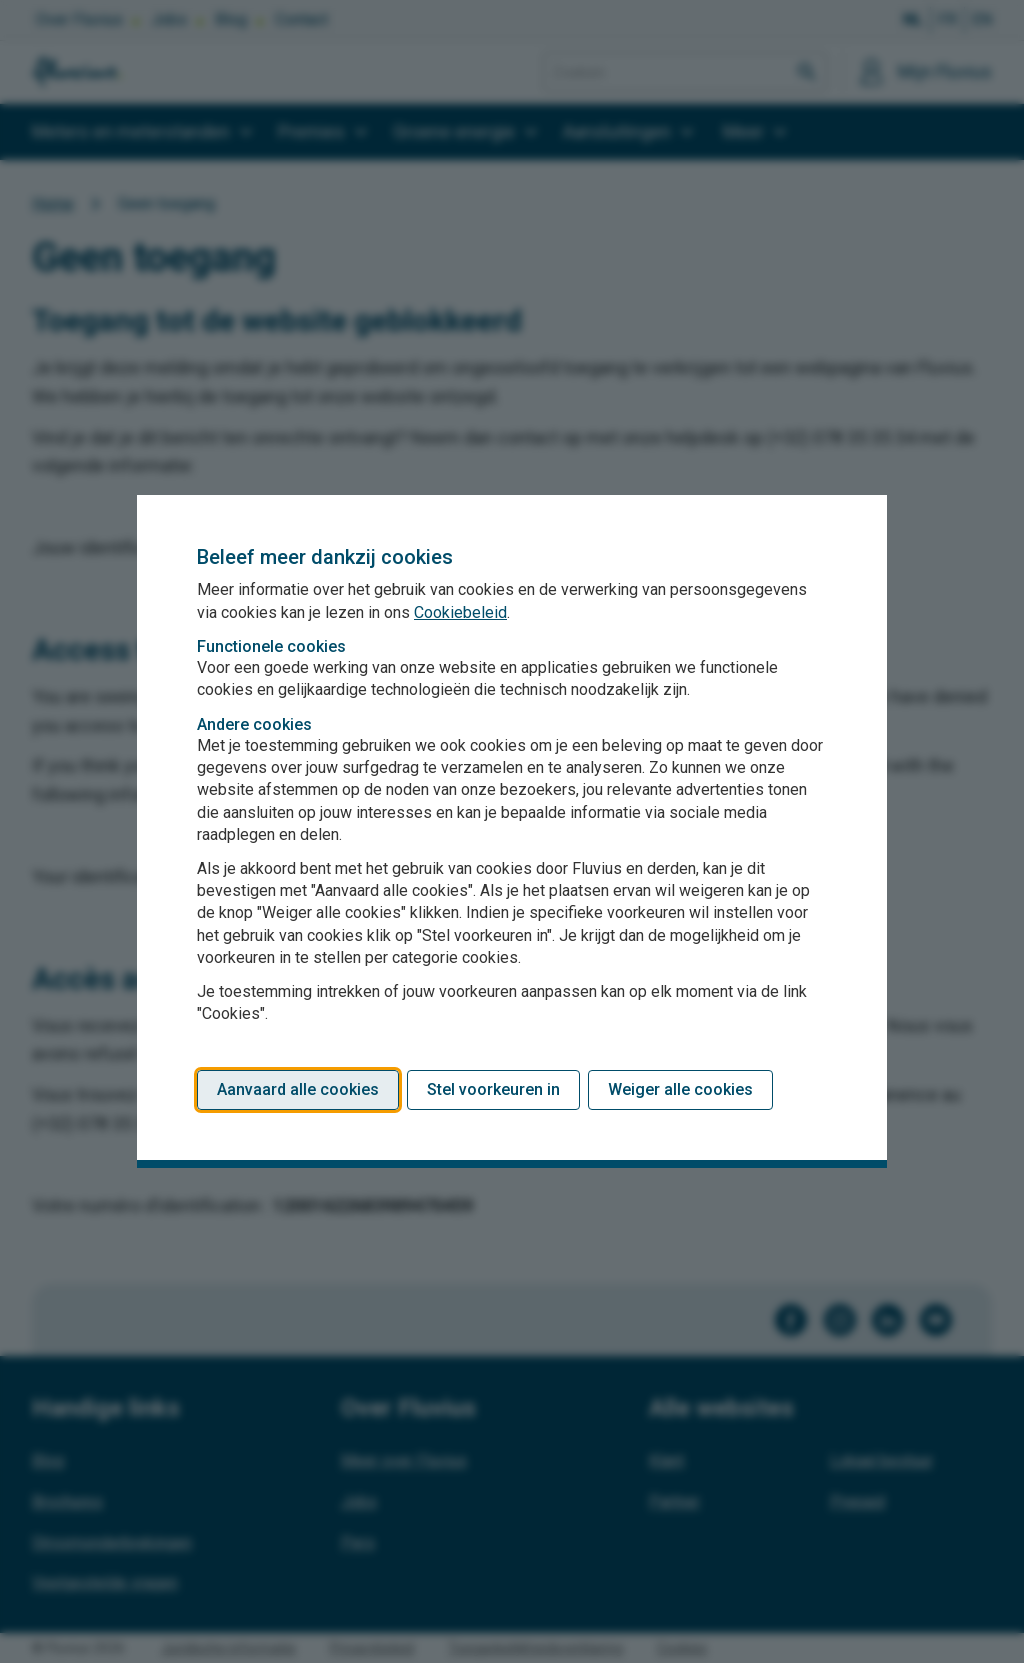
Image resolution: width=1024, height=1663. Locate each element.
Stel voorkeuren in (493, 1089)
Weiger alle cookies (680, 1089)
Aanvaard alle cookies (298, 1089)
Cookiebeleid (460, 612)
